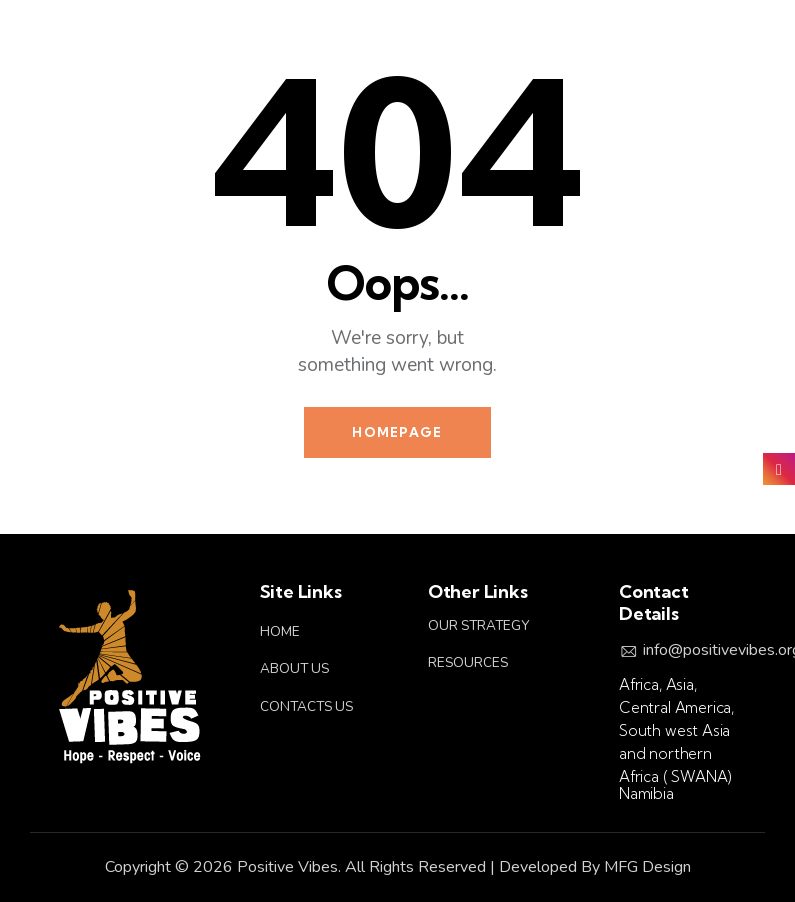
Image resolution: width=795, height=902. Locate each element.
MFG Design (647, 867)
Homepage (397, 432)
